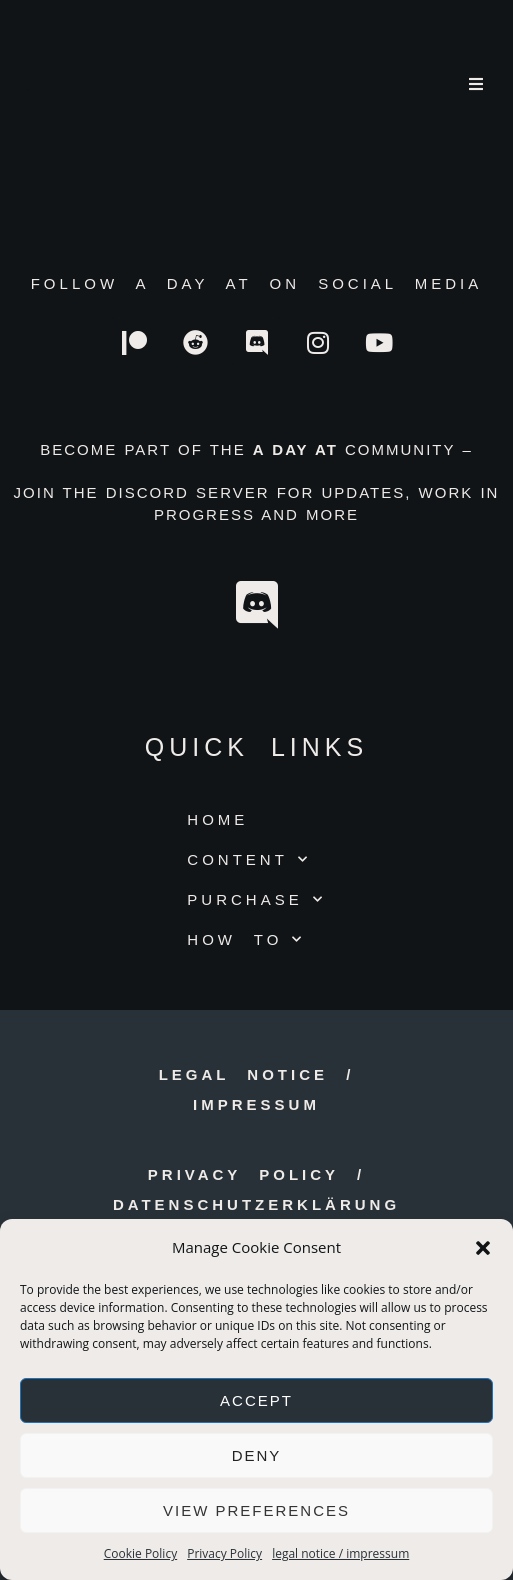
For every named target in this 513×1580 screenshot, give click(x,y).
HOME (217, 819)
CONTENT (249, 859)
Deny (257, 1455)
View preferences (256, 1510)
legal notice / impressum (340, 1553)
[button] (483, 1248)
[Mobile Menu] (478, 84)
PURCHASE (256, 899)
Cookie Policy (140, 1553)
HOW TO (246, 939)
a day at (28, 89)
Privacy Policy (224, 1553)
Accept (256, 1400)
